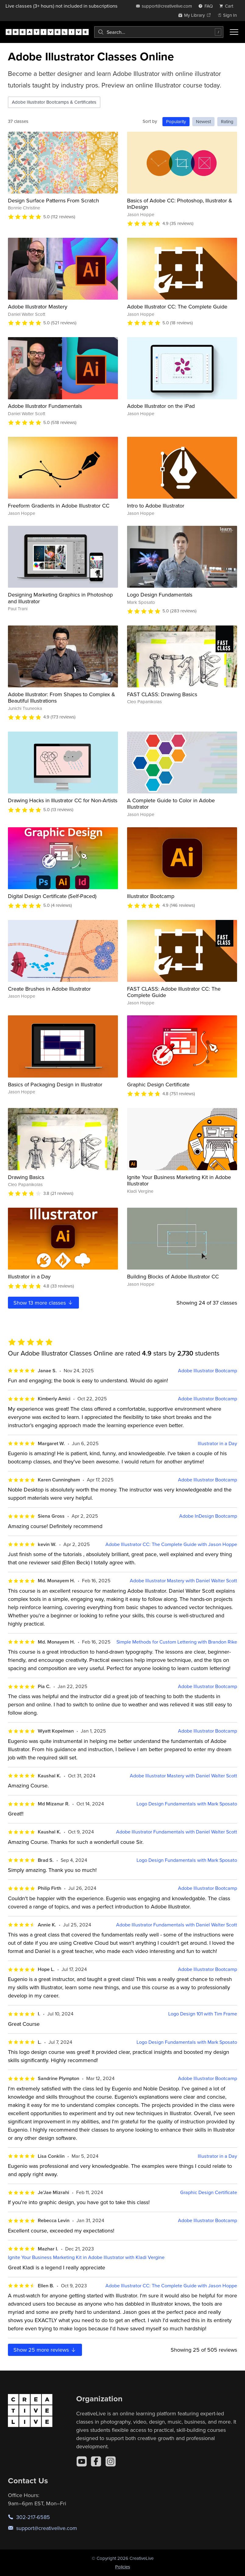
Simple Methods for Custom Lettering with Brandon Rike (176, 1642)
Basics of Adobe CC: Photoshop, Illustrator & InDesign (179, 204)
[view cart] (228, 6)
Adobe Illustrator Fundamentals (45, 406)
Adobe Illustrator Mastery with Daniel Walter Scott (183, 1581)
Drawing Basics (26, 1177)
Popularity (176, 121)
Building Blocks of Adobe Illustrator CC (173, 1276)
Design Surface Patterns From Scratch (53, 200)
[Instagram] (110, 2461)
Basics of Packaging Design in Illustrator (55, 1084)
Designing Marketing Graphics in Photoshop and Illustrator (60, 598)
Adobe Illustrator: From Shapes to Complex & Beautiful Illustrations (61, 697)
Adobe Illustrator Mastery (37, 306)
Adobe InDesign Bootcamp (208, 1516)
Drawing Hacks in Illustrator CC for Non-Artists (62, 800)
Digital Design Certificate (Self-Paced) (52, 896)
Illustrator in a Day (29, 1276)
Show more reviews (44, 2349)
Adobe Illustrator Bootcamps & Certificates (54, 102)
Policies (122, 2567)
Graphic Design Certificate (158, 1084)
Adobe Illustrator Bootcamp (207, 1371)
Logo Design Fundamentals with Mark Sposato (187, 1804)
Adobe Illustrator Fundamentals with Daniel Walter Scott (176, 1832)
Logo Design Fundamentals (159, 594)
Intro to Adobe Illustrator (155, 505)
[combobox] (158, 32)
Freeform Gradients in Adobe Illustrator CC (58, 505)
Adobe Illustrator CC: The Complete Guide (177, 306)
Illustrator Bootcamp (150, 896)
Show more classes (43, 1302)
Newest (203, 121)
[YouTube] (81, 2461)
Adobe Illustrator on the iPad (161, 406)
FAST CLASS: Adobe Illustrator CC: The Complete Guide (174, 992)
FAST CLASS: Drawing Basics (162, 694)
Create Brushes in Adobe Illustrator (49, 988)
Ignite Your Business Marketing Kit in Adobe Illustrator (179, 1180)
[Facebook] (96, 2461)
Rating (227, 121)
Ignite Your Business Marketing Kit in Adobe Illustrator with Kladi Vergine (86, 2257)
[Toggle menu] (234, 32)
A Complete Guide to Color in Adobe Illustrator (171, 803)
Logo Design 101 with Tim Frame (202, 2014)
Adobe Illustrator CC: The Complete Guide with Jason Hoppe (171, 1544)
